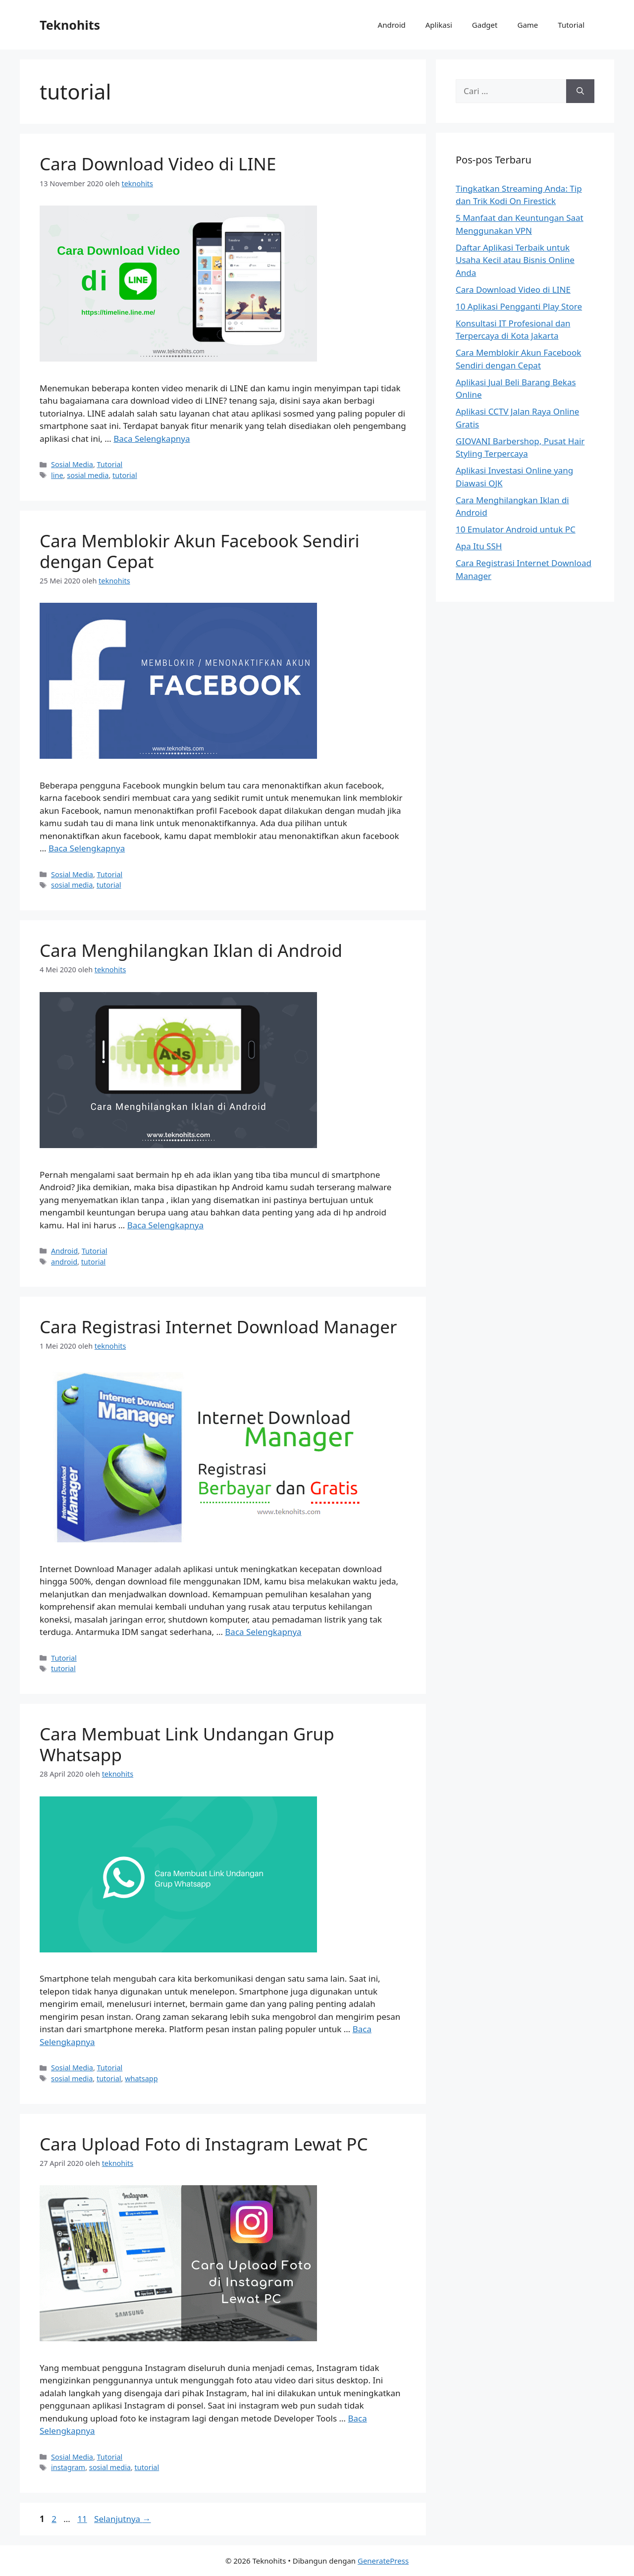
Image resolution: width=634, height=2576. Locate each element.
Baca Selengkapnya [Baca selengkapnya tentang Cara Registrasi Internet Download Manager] (263, 1631)
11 (83, 2518)
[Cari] (580, 91)
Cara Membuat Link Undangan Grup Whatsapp (187, 1744)
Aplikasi (438, 25)
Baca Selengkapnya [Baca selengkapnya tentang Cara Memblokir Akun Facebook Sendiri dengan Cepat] (87, 848)
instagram (68, 2467)
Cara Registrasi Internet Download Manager (218, 1326)
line (57, 475)
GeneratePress (383, 2561)
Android (392, 25)
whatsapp (141, 2078)
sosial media (87, 475)
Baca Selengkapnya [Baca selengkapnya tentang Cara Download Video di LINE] (151, 438)
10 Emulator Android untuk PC (516, 529)
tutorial (124, 475)
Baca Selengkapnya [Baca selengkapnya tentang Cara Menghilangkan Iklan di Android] (165, 1225)
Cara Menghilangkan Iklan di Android (191, 950)
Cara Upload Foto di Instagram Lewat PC (204, 2143)
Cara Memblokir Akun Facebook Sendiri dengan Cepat (200, 551)
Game (527, 25)
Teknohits (70, 24)
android (64, 1261)
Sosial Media (72, 464)
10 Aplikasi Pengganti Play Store (519, 306)
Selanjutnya (122, 2518)
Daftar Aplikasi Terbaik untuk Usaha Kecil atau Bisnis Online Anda (515, 260)
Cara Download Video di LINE (158, 163)
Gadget (485, 25)
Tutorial (571, 25)
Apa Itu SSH (479, 546)
